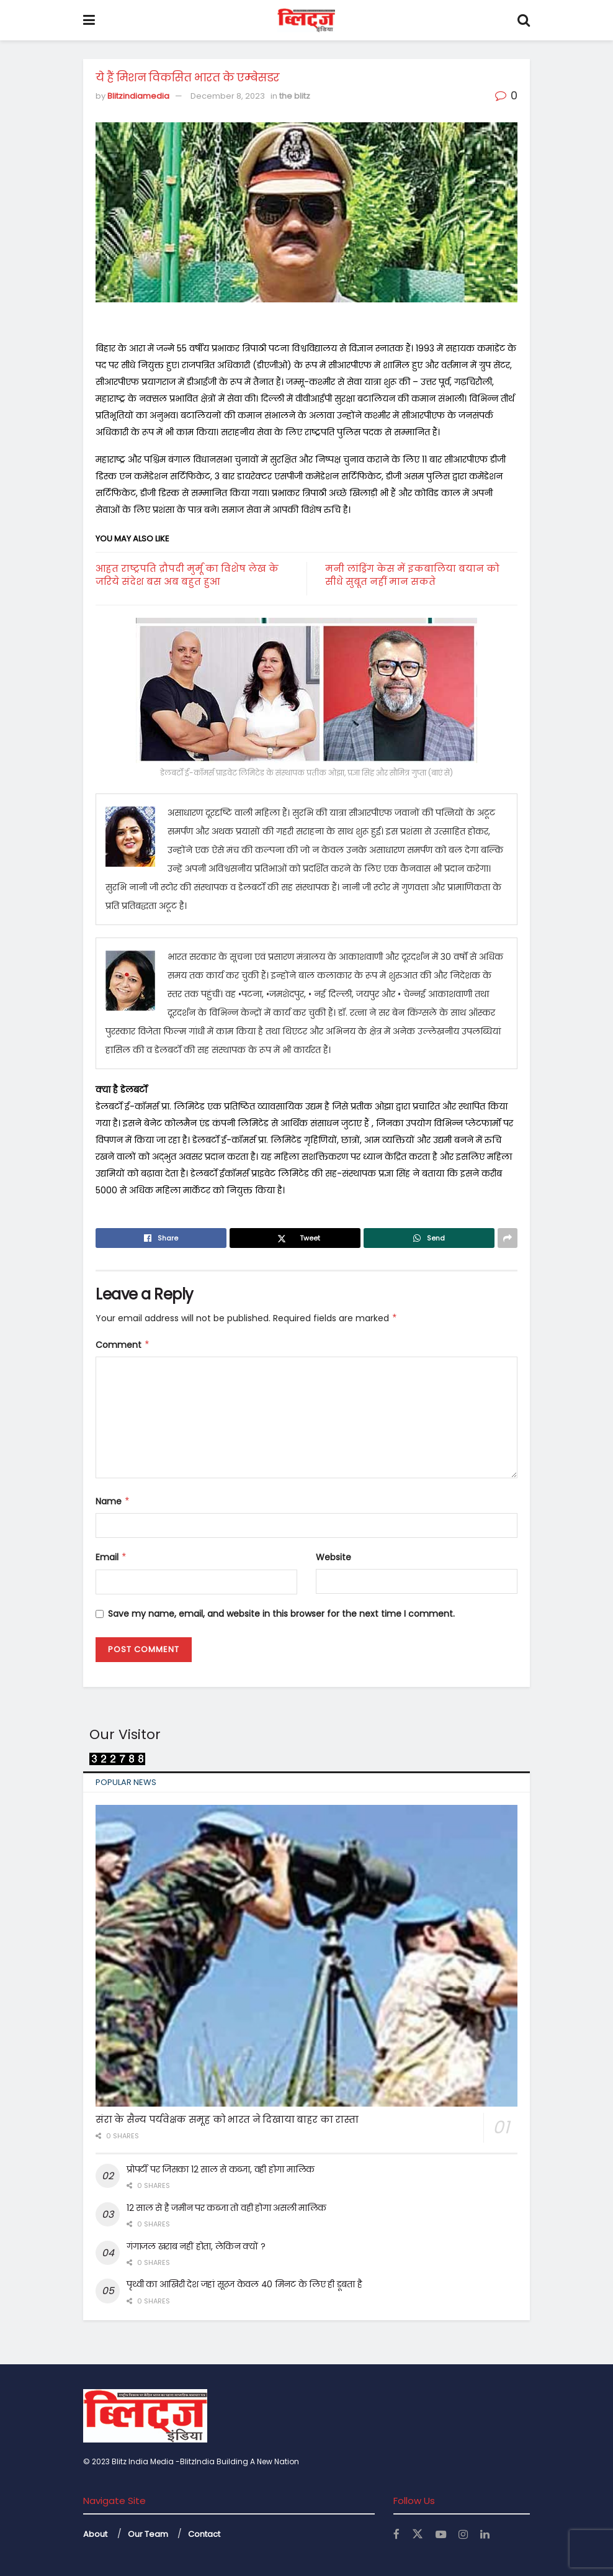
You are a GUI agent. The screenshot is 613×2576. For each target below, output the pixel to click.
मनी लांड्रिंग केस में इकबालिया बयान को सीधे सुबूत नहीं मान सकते (412, 575)
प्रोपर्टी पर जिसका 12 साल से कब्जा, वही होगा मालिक (221, 2169)
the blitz (294, 96)
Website (333, 1557)
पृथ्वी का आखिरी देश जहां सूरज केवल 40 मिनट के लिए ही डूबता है (244, 2284)
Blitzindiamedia (138, 96)
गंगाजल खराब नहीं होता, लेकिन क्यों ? (196, 2246)
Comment (123, 1345)
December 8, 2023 (227, 96)
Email (111, 1557)
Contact (204, 2534)
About (95, 2534)
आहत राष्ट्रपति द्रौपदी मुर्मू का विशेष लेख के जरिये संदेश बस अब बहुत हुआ (187, 575)
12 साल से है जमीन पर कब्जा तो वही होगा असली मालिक (226, 2208)
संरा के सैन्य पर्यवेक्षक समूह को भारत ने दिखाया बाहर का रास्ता (227, 2119)
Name (113, 1501)
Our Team (148, 2534)
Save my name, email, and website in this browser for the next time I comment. (281, 1613)
